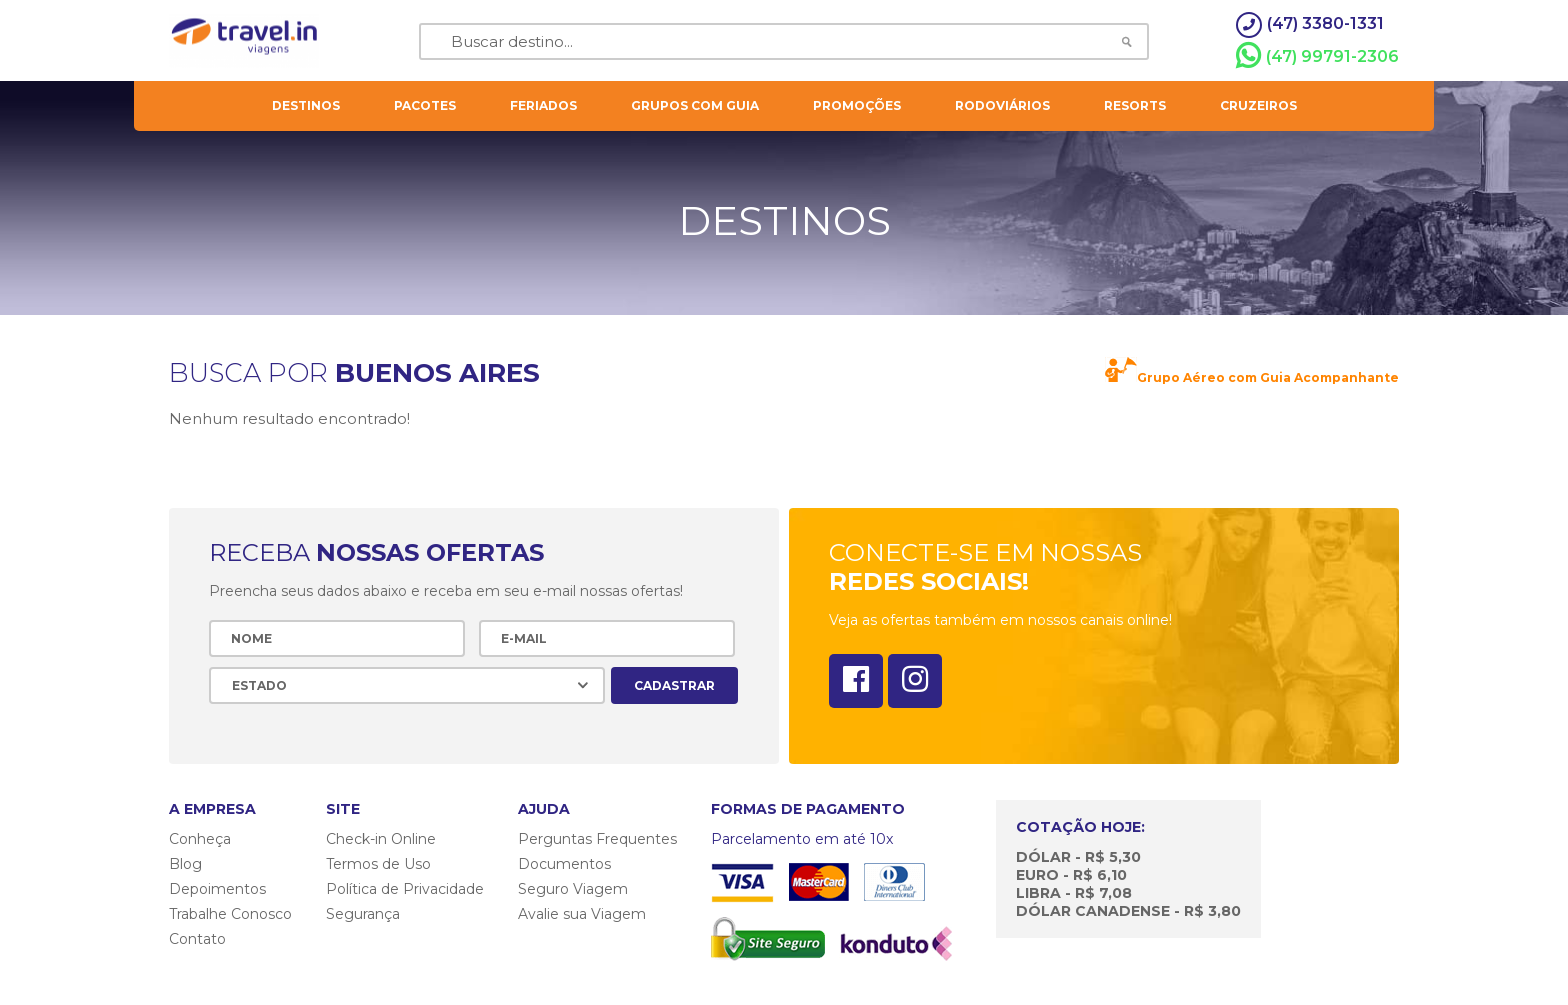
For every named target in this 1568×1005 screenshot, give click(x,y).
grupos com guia (695, 105)
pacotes (425, 105)
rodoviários (1002, 105)
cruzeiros (1258, 105)
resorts (1135, 105)
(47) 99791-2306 (1317, 56)
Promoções (857, 105)
